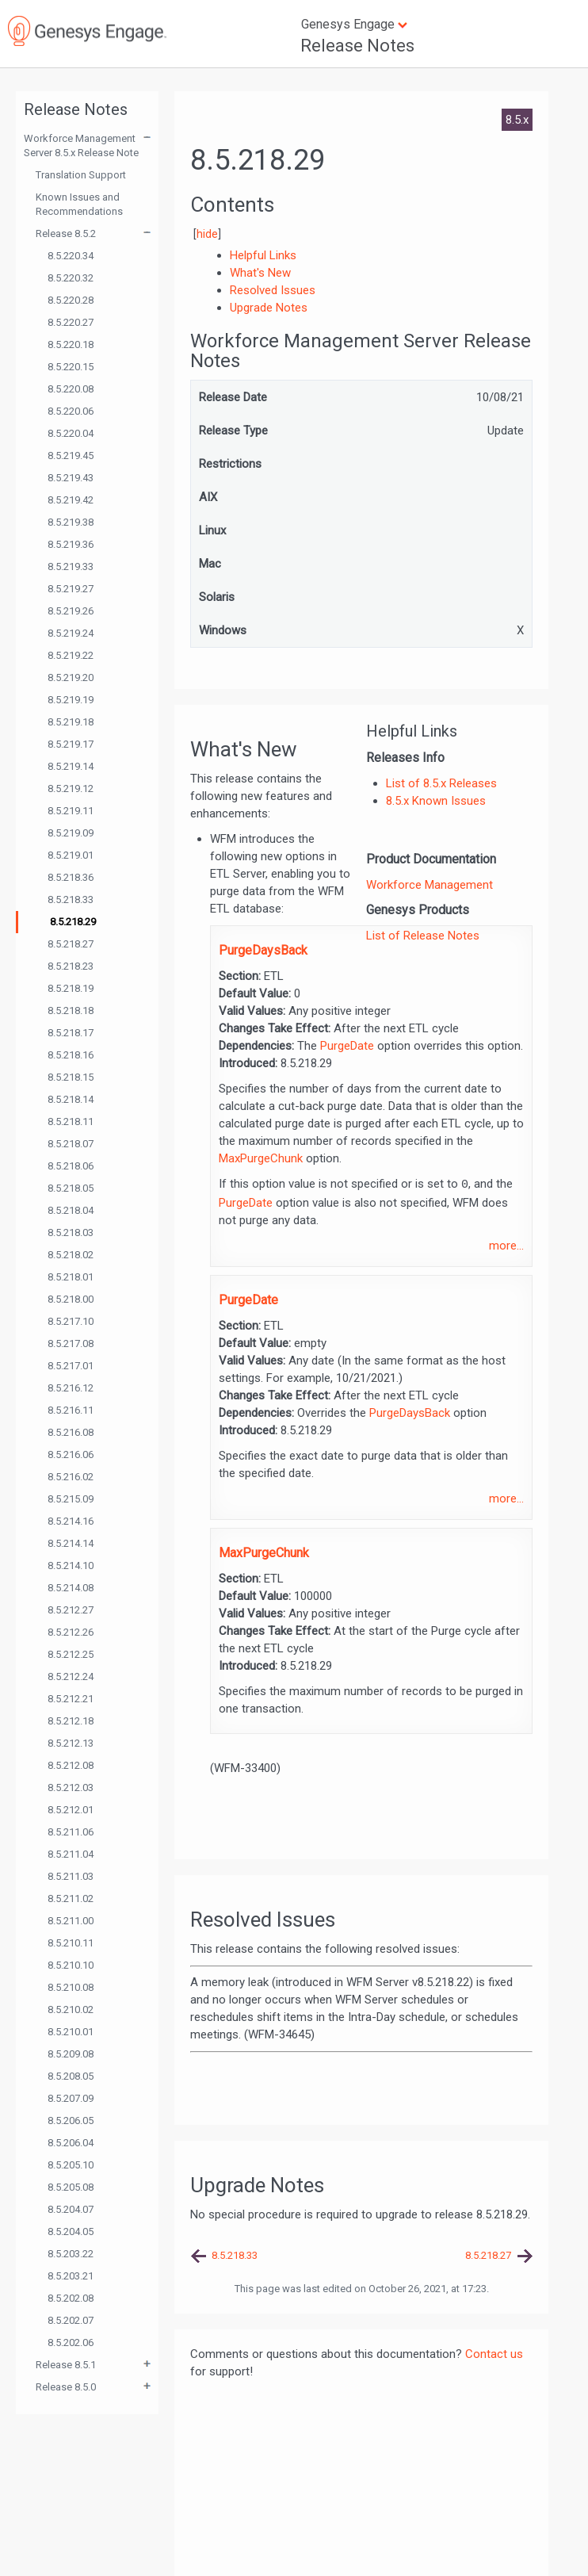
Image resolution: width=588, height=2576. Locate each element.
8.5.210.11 (71, 1943)
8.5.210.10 (71, 1965)
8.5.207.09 (71, 2098)
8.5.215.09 (71, 1499)
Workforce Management (429, 885)
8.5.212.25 (71, 1654)
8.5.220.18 (71, 344)
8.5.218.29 (73, 922)
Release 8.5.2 (66, 233)
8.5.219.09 (71, 833)
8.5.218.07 (71, 1144)
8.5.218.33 (71, 899)
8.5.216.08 (71, 1432)
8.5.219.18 (71, 722)
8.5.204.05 (71, 2231)
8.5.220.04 (71, 433)
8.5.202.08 (71, 2298)
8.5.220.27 (71, 322)
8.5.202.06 (71, 2342)
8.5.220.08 (71, 389)
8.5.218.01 (71, 1277)
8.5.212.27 (71, 1610)
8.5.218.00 (71, 1299)
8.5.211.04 (71, 1854)
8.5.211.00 (71, 1921)
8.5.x (517, 120)
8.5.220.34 (71, 256)
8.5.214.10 (71, 1565)
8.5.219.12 (71, 788)
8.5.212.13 (71, 1743)
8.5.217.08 (71, 1343)
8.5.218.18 (71, 1010)
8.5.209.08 (71, 2054)
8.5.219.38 (71, 522)
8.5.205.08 (71, 2187)
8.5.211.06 (71, 1832)
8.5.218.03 (71, 1232)
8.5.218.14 (71, 1099)
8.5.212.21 (71, 1699)
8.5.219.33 (71, 566)
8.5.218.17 (71, 1033)
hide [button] (207, 234)
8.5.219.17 (71, 744)
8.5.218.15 (71, 1077)
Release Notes (357, 46)
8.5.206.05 (71, 2120)
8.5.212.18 (71, 1721)
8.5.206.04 (71, 2143)
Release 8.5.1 (66, 2365)
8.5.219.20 (71, 677)
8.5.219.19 (71, 700)
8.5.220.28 (71, 300)
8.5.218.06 (71, 1166)
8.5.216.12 (71, 1388)
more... (506, 1245)
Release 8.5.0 (66, 2387)
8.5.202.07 (71, 2320)
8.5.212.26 (71, 1632)
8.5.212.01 (71, 1810)
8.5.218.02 (71, 1255)
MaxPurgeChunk (261, 1158)
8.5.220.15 (71, 367)
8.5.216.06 (71, 1454)
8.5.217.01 (71, 1366)
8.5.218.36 (71, 877)
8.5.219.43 (71, 478)
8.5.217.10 (71, 1321)
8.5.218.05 (71, 1188)
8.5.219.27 (71, 589)
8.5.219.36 (71, 544)
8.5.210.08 (71, 1987)
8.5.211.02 (71, 1898)
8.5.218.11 (71, 1121)
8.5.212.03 (71, 1787)
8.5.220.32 (71, 278)
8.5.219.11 (71, 811)
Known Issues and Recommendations (79, 204)
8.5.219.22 (71, 655)
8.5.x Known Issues (436, 801)
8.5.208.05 (71, 2076)
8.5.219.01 (71, 855)
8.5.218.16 (71, 1055)
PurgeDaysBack (263, 950)
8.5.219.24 (71, 633)
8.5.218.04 (71, 1210)
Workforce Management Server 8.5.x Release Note (81, 145)
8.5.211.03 (71, 1876)
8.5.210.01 (71, 2032)
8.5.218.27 (71, 944)
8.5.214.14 (71, 1543)
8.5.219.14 (71, 766)
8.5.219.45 (71, 455)
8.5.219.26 (71, 611)
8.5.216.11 (71, 1410)
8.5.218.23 (71, 966)
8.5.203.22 (71, 2254)
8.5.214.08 (71, 1588)
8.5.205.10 (71, 2165)
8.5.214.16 (71, 1521)
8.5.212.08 (71, 1765)
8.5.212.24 (71, 1676)
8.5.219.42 (71, 500)
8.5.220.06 (71, 411)
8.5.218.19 (71, 988)
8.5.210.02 (71, 2009)
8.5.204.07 (71, 2209)
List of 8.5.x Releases (441, 783)
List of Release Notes (422, 935)
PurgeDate (347, 1046)
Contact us (494, 2354)
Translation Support (81, 175)
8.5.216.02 (71, 1477)
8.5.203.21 (71, 2276)
